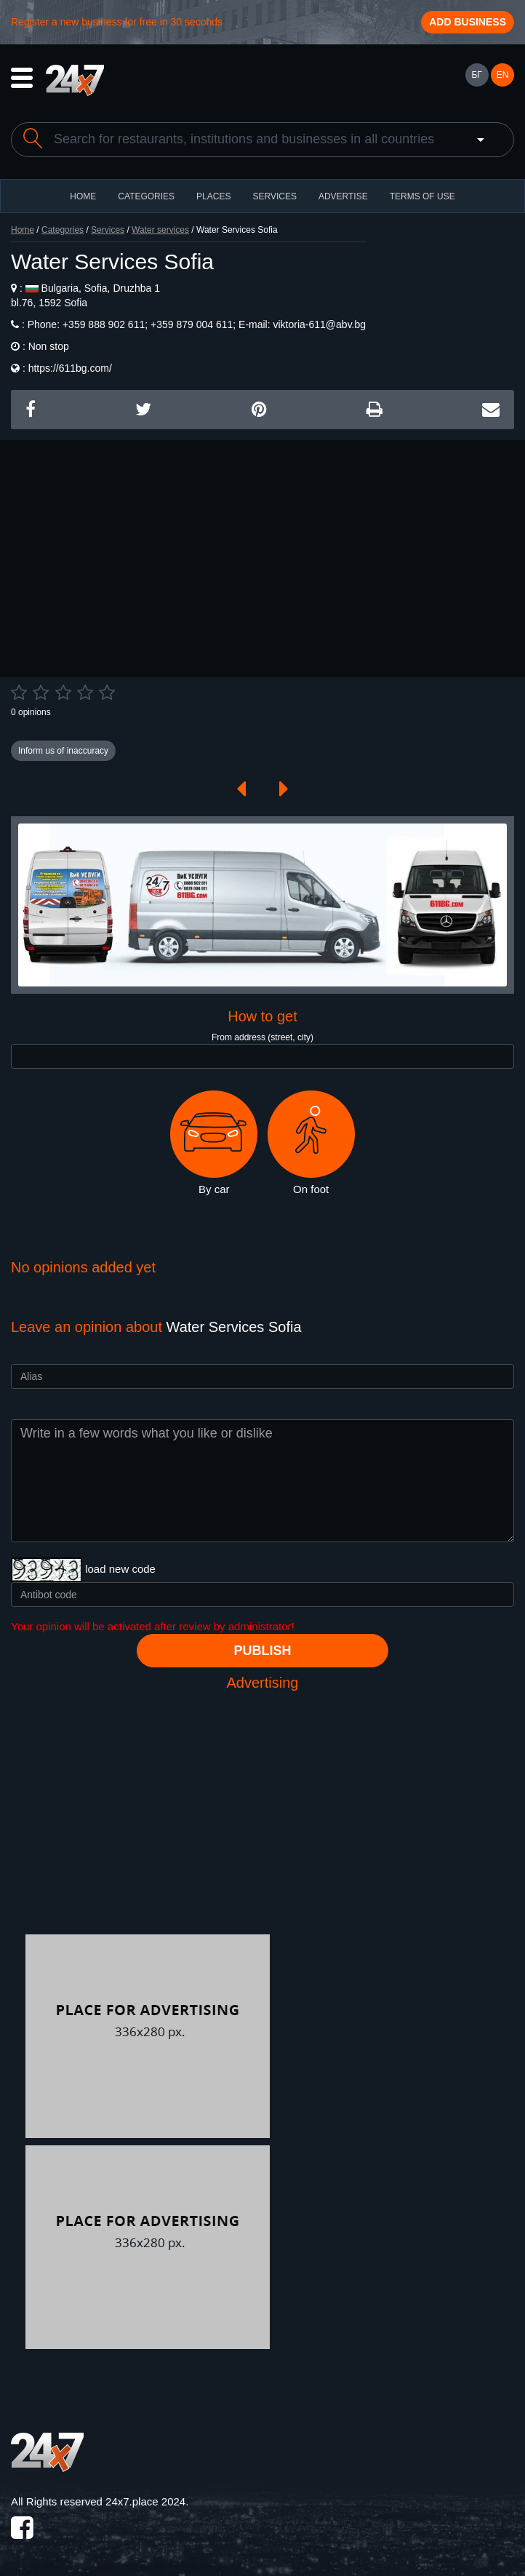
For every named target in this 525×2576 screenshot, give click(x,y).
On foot (311, 1142)
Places (213, 196)
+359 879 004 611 (190, 324)
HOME (83, 196)
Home (22, 230)
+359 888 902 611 (102, 324)
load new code (120, 1569)
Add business (467, 22)
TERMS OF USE (422, 196)
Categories (62, 230)
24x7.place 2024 (145, 2501)
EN (503, 75)
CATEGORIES (146, 196)
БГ (476, 75)
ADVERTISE (343, 196)
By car (213, 1142)
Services (274, 196)
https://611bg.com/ (70, 368)
